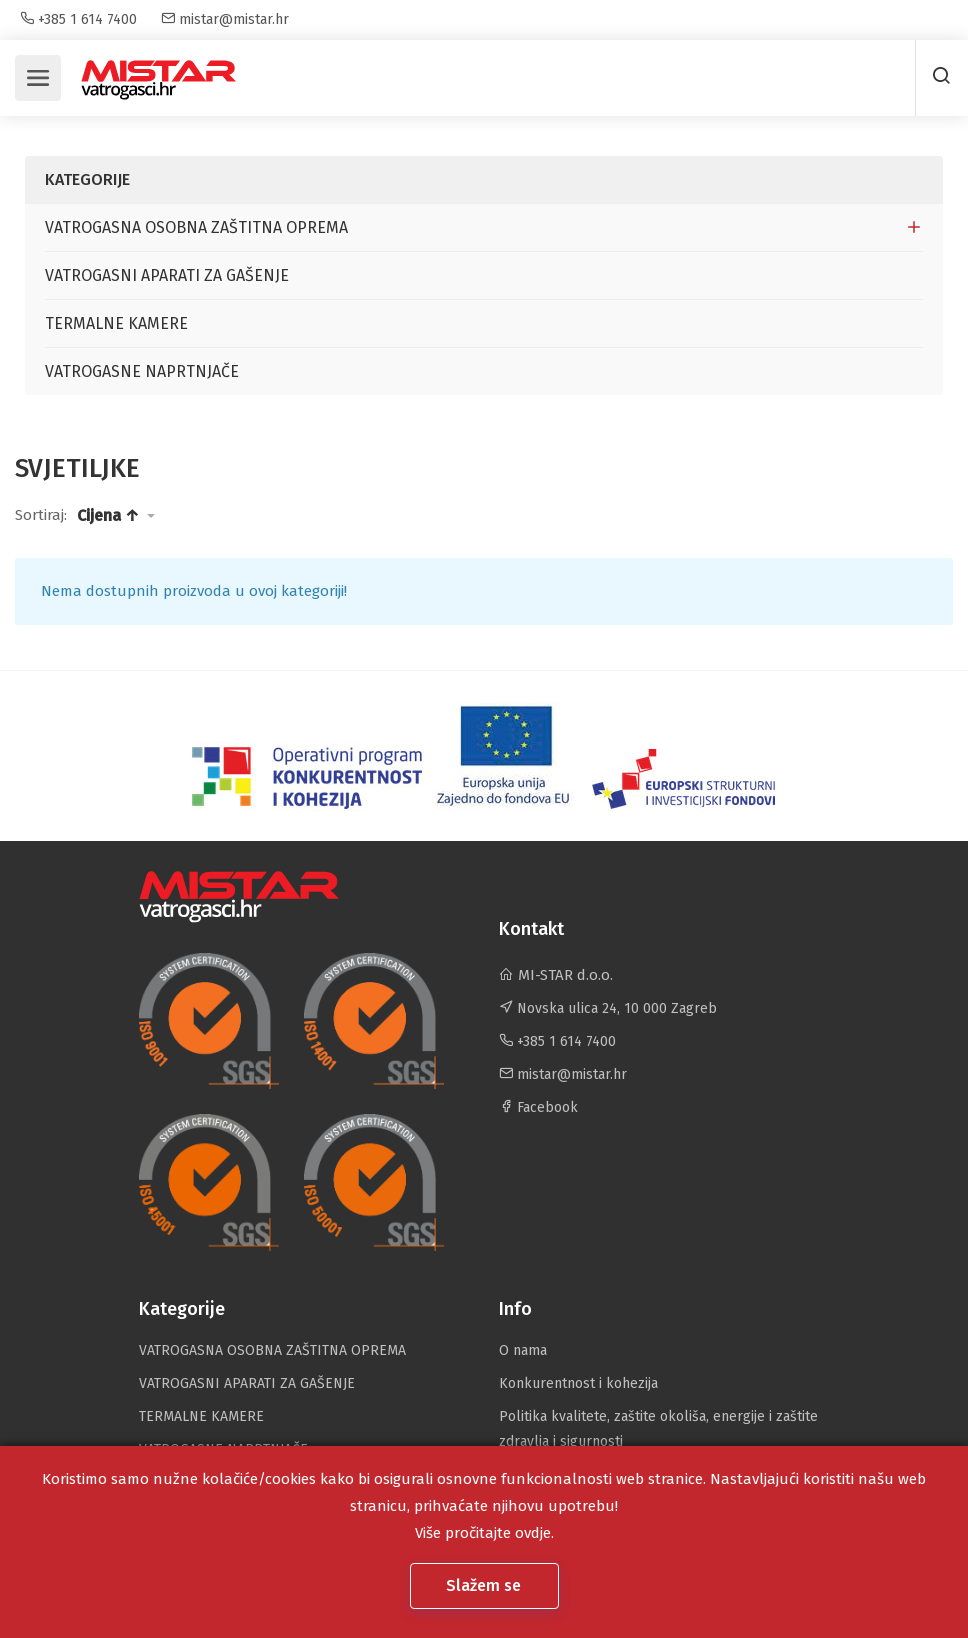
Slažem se (485, 1585)
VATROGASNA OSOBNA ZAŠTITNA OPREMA (196, 227)
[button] (116, 516)
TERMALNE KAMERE (116, 323)
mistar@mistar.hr (225, 19)
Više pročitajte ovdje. (484, 1533)
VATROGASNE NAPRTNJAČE (142, 371)
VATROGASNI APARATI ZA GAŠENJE (167, 275)
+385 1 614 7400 (78, 19)
